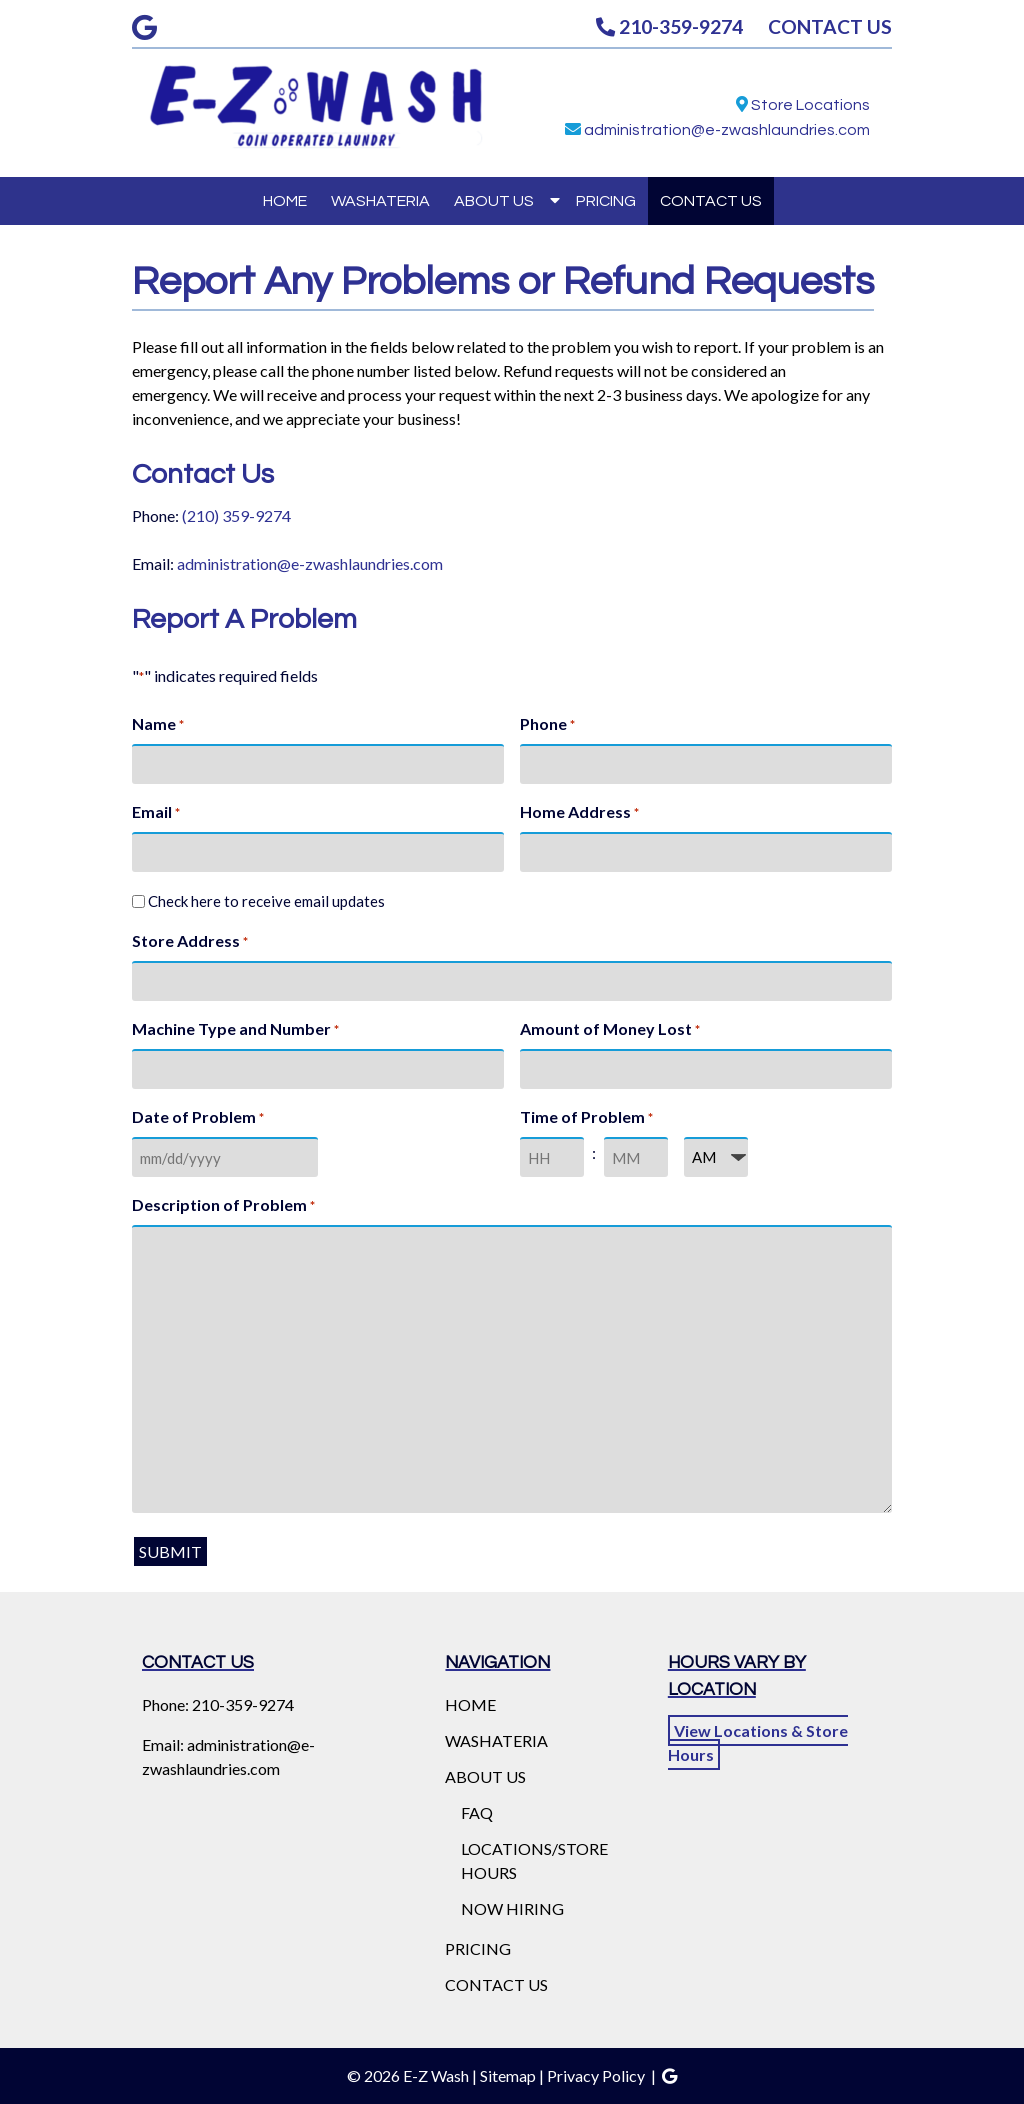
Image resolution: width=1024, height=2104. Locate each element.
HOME (285, 201)
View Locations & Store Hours (758, 1742)
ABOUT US (494, 201)
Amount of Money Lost (610, 1030)
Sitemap (508, 2075)
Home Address (579, 813)
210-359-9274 (669, 26)
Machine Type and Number (235, 1030)
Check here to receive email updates (266, 901)
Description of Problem (223, 1206)
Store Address (190, 942)
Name (158, 725)
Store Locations (810, 105)
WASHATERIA (380, 201)
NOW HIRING (512, 1908)
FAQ (477, 1812)
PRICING (606, 201)
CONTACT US (830, 26)
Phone (547, 725)
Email (156, 813)
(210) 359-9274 (236, 515)
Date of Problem (198, 1118)
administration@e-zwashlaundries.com (727, 130)
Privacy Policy (596, 2075)
